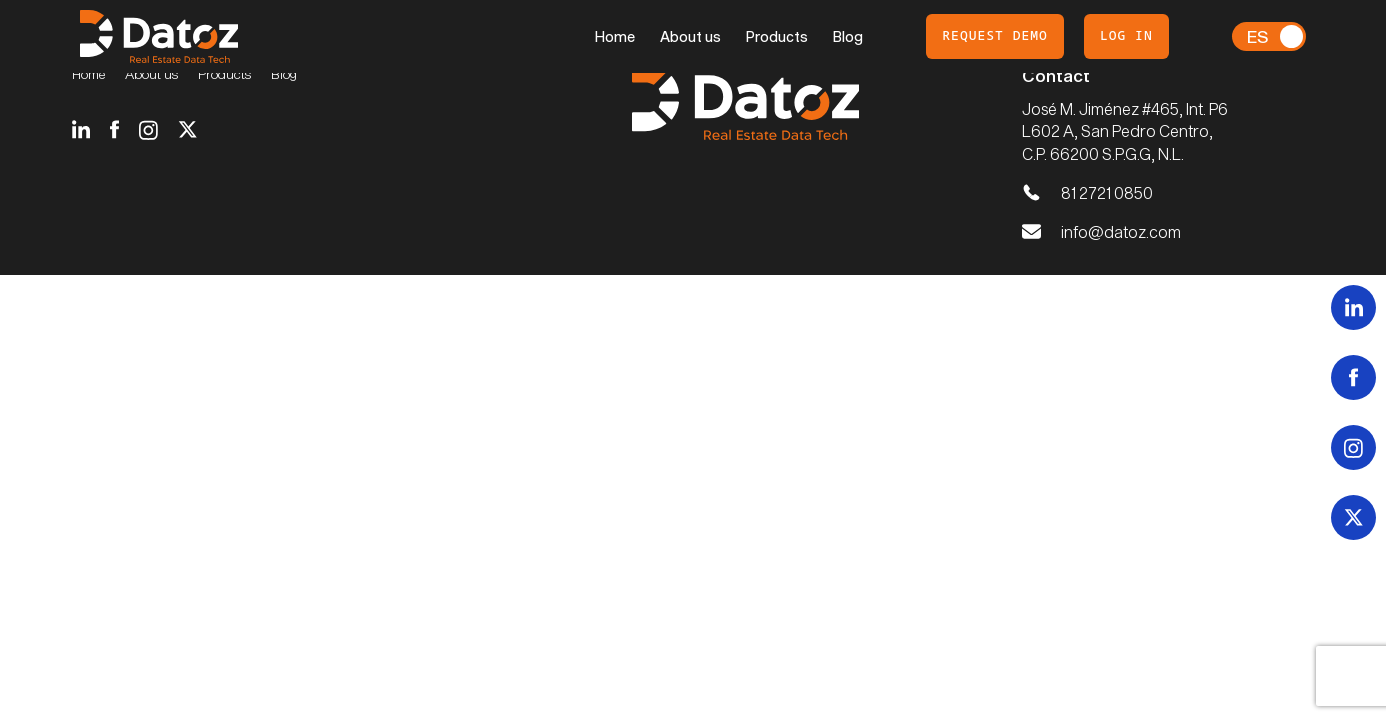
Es (1257, 36)
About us (690, 36)
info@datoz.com (1121, 231)
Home (615, 36)
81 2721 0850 (1107, 192)
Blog (848, 36)
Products (777, 36)
